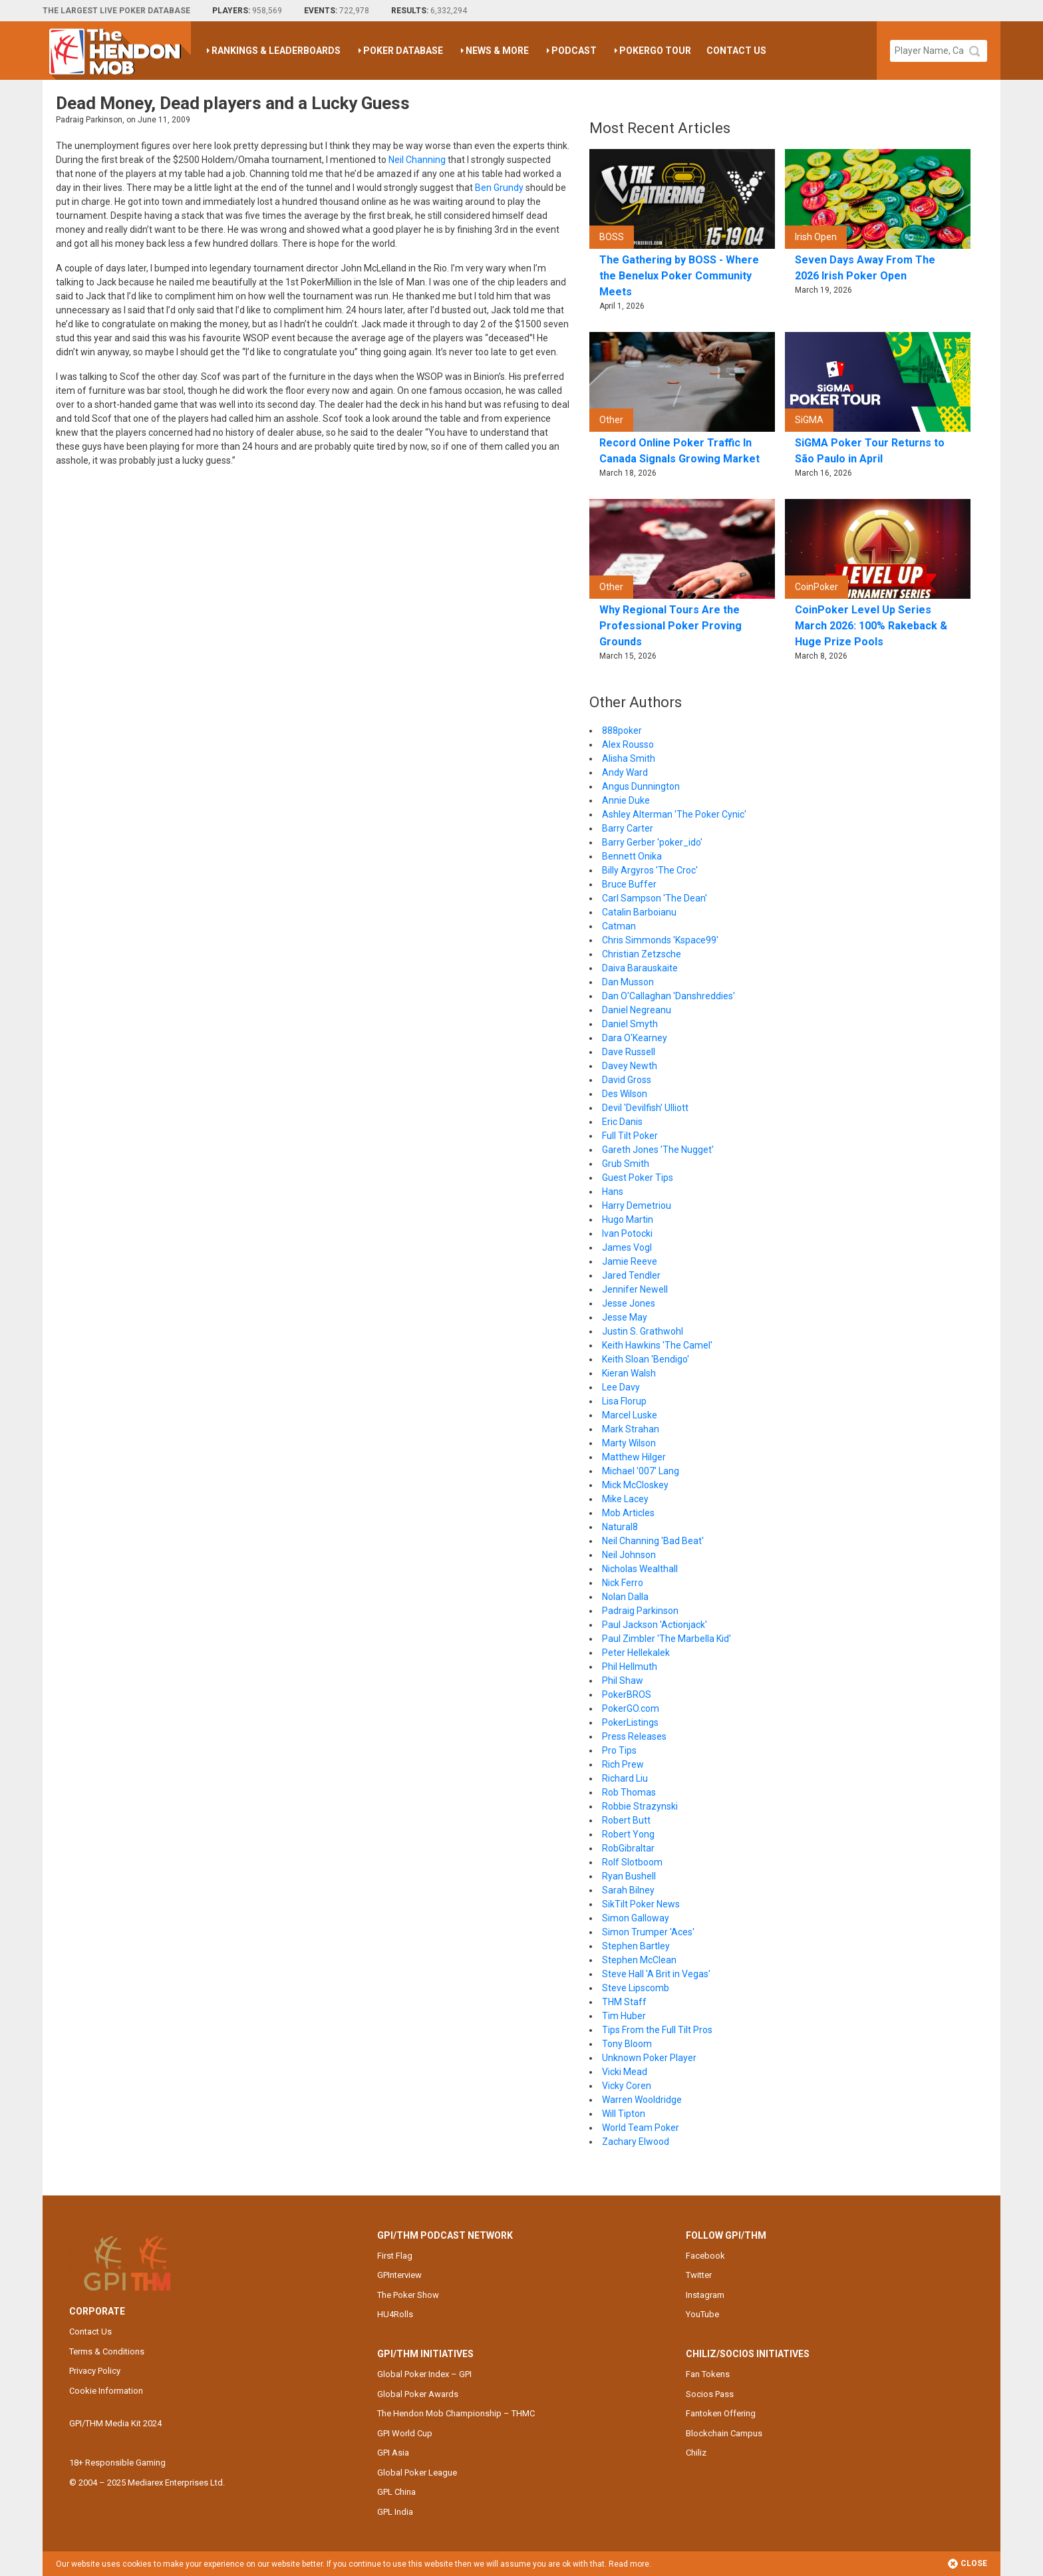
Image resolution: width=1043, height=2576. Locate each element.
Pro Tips (619, 1750)
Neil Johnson (629, 1554)
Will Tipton (623, 2113)
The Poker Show (408, 2295)
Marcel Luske (629, 1415)
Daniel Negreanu (636, 1010)
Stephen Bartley (636, 1946)
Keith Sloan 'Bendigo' (645, 1359)
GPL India (395, 2512)
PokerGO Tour (655, 50)
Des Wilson (624, 1093)
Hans (612, 1191)
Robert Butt (626, 1820)
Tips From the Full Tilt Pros (657, 2029)
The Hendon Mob (120, 50)
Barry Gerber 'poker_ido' (652, 842)
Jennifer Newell (635, 1289)
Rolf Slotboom (632, 1862)
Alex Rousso (628, 744)
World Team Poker (640, 2127)
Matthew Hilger (634, 1457)
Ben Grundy (499, 187)
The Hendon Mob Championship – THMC (456, 2413)
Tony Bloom (627, 2043)
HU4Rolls (395, 2314)
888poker (622, 730)
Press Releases (634, 1736)
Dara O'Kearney (634, 1038)
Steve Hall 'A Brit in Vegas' (656, 1974)
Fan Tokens (708, 2374)
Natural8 (620, 1527)
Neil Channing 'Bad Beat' (653, 1540)
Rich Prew (623, 1764)
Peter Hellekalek (636, 1652)
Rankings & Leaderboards (276, 50)
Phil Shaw (622, 1680)
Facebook (705, 2256)
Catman (619, 926)
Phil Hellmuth (629, 1666)
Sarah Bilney (628, 1890)
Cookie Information (106, 2391)
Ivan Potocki (627, 1233)
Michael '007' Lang (640, 1471)
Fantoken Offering (721, 2413)
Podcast (574, 50)
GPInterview (399, 2275)
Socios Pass (710, 2394)
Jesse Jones (628, 1303)
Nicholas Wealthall (640, 1568)
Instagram (705, 2295)
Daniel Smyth (630, 1024)
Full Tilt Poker (630, 1135)
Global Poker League (417, 2473)
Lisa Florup (624, 1401)
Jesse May (624, 1317)
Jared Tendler (631, 1275)
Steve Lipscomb (635, 1988)
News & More (497, 50)
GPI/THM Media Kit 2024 (115, 2423)
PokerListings (630, 1722)
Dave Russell (628, 1051)
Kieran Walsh (629, 1373)
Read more (629, 2564)
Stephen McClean (639, 1960)
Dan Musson (628, 982)
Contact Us (736, 50)
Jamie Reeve (629, 1261)
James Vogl (627, 1247)
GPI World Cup (404, 2433)
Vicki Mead (624, 2071)
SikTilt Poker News (641, 1904)
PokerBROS (626, 1694)
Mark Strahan (630, 1429)
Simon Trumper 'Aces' (648, 1932)
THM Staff (624, 2002)
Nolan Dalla (625, 1596)
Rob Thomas (629, 1792)
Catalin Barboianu (639, 912)
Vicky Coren (626, 2085)
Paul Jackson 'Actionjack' (654, 1624)
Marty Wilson (629, 1443)
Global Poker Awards (417, 2394)
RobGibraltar (628, 1848)
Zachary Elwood (635, 2141)
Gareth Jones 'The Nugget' (658, 1149)
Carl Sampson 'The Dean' (654, 898)
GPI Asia (393, 2453)
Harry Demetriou (636, 1205)
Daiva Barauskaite (640, 968)
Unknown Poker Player (649, 2057)
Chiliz (696, 2453)
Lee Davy (621, 1387)
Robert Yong (628, 1834)
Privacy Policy (94, 2371)
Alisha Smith (628, 758)
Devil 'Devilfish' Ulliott (645, 1107)
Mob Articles (628, 1513)
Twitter (699, 2275)
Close (967, 2563)
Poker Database (403, 50)
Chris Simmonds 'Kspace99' (660, 940)
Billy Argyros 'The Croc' (650, 870)
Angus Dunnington (641, 786)
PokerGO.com (630, 1708)
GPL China (396, 2492)
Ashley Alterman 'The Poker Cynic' (674, 814)
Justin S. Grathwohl (642, 1331)
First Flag (394, 2256)
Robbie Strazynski (640, 1806)
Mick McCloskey (635, 1485)
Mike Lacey (625, 1499)
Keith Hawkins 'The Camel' (657, 1345)
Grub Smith (625, 1163)
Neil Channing (417, 159)
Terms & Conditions (106, 2351)
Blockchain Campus (724, 2433)
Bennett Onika (632, 856)
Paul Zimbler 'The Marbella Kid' (666, 1638)
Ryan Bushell (629, 1876)
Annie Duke (626, 800)
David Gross (626, 1079)
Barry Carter (627, 828)
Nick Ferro (622, 1582)
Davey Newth (629, 1065)
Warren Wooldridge (642, 2099)
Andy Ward (625, 772)
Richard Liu (625, 1778)
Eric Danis (622, 1121)
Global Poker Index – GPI (424, 2374)
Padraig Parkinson (640, 1610)
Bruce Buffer (629, 884)
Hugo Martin (627, 1219)
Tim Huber (624, 2016)
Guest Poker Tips (637, 1177)
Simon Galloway (635, 1918)
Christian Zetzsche (641, 954)
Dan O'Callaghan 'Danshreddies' (668, 996)
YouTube (702, 2314)
